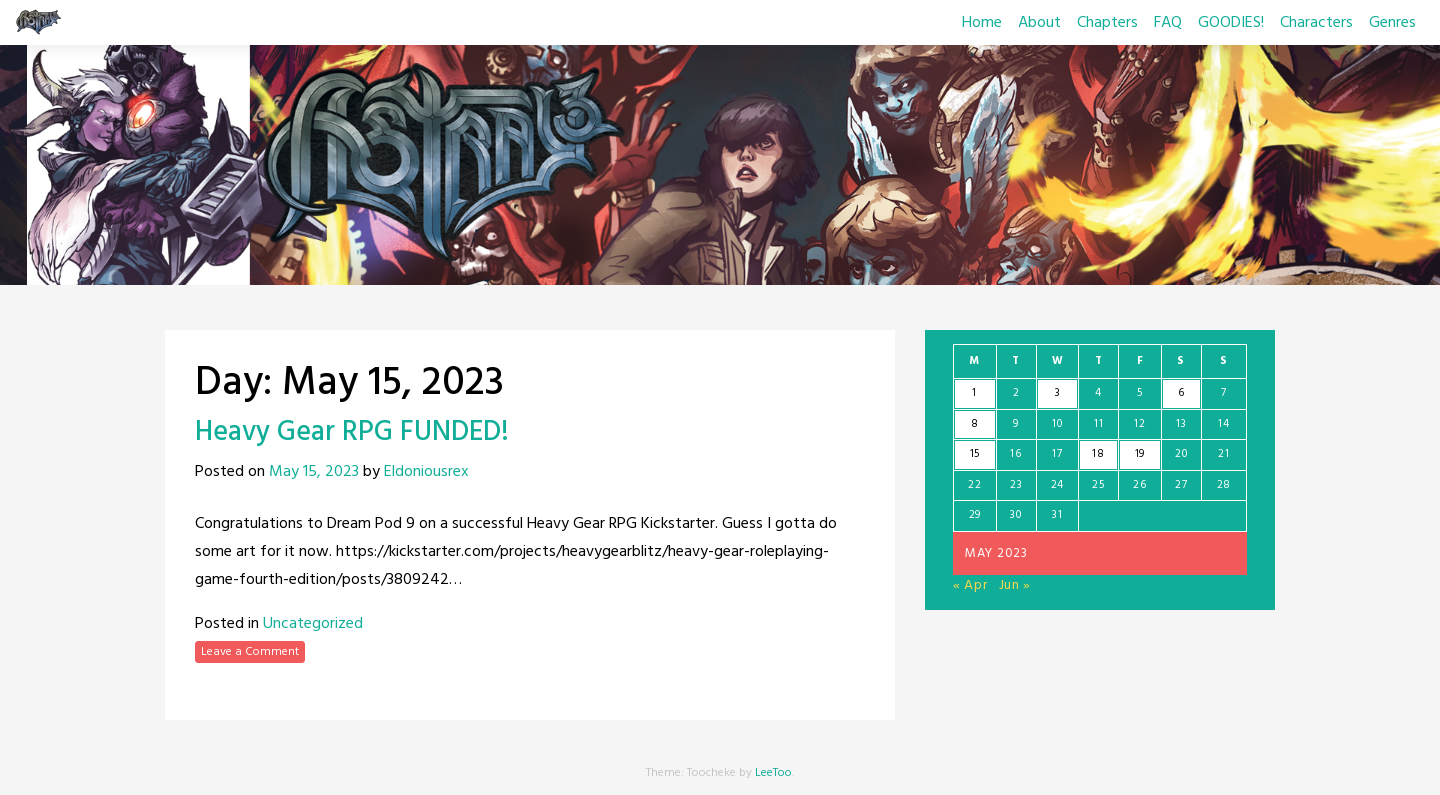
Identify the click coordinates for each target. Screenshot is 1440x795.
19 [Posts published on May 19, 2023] (1140, 454)
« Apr (970, 585)
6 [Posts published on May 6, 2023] (1181, 393)
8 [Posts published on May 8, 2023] (975, 424)
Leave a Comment (250, 652)
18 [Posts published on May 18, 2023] (1098, 454)
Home (982, 23)
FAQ (1168, 23)
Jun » (1015, 585)
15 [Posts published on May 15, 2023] (975, 454)
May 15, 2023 (314, 472)
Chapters (1107, 23)
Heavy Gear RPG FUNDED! (352, 432)
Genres (1392, 23)
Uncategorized (313, 624)
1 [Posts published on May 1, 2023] (974, 393)
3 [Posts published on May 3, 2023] (1058, 393)
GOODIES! (1231, 23)
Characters (1316, 23)
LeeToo (773, 773)
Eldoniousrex (426, 472)
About (1039, 23)
